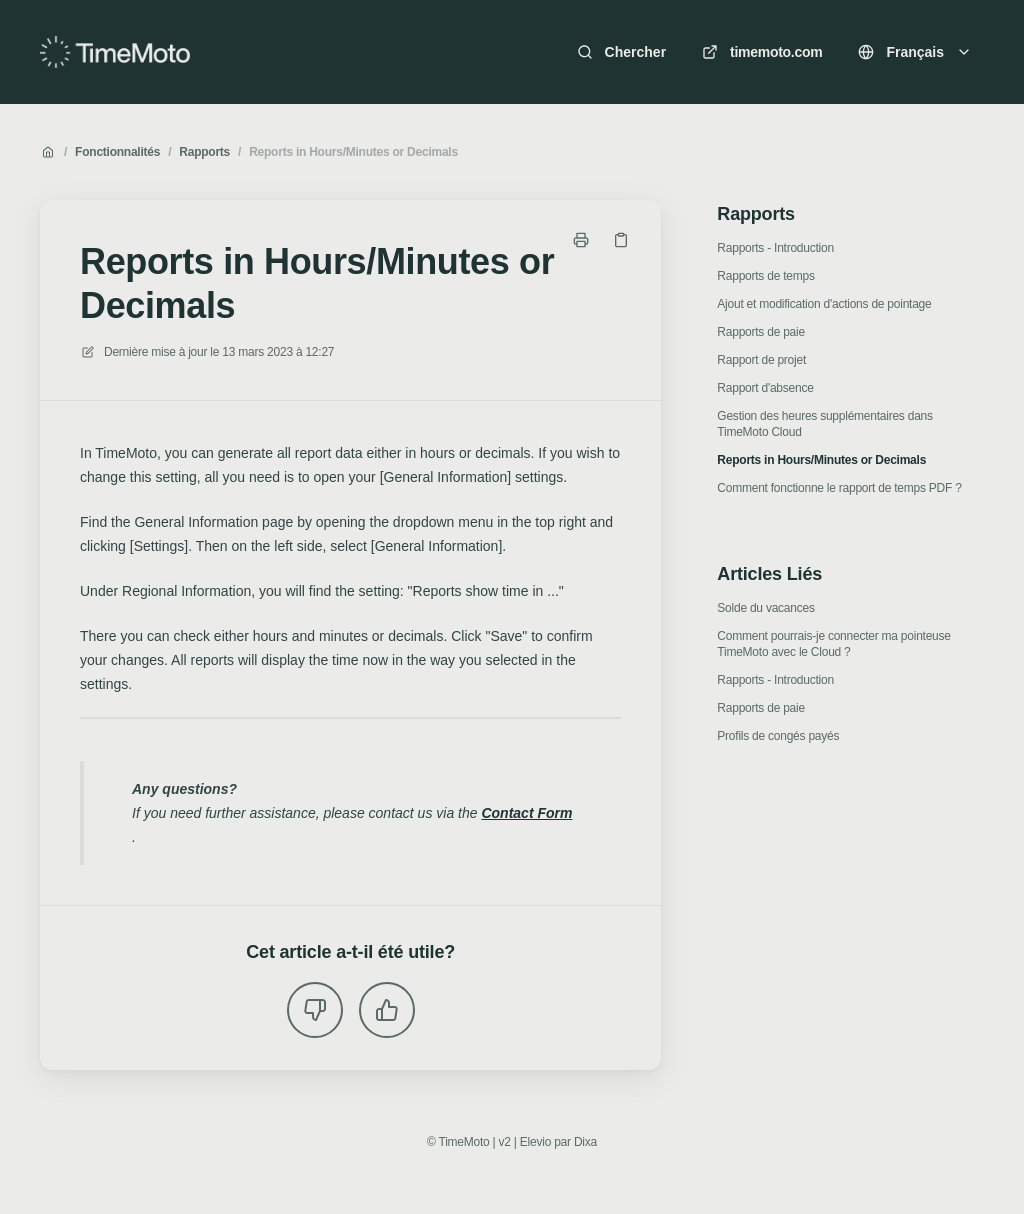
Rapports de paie (761, 332)
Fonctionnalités (117, 152)
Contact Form (526, 813)
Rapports (204, 152)
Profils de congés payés (778, 736)
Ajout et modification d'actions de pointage (824, 304)
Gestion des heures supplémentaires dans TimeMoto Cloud (824, 424)
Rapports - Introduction (775, 248)
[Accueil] (115, 52)
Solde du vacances (765, 608)
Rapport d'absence (765, 388)
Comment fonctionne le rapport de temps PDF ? (839, 488)
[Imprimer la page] (581, 240)
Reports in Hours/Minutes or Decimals (353, 152)
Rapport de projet (761, 360)
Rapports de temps (765, 276)
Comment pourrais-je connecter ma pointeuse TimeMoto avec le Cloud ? (833, 644)
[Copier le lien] (621, 240)
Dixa (585, 1142)
